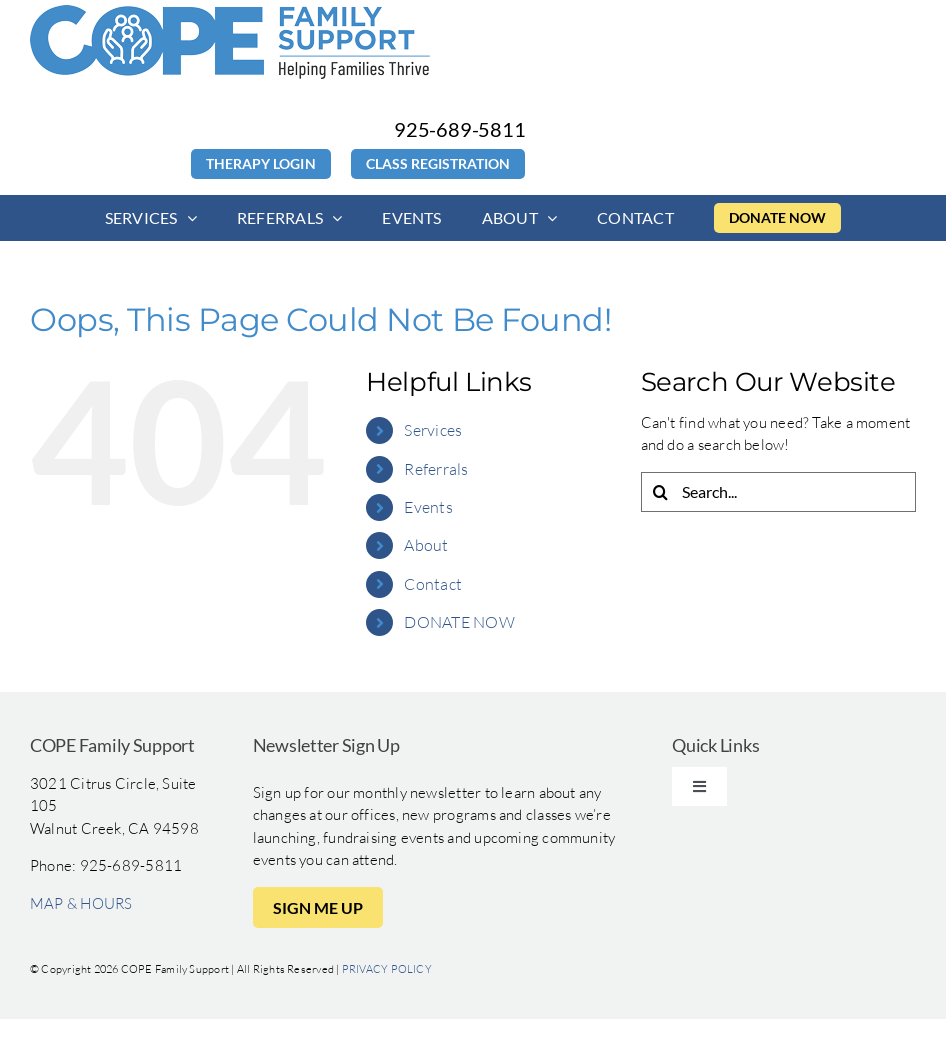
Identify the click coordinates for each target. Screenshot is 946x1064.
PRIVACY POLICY (387, 969)
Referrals (436, 469)
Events (428, 507)
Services (433, 430)
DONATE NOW (459, 622)
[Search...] (778, 492)
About (426, 545)
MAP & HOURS (81, 903)
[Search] (661, 492)
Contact (433, 584)
